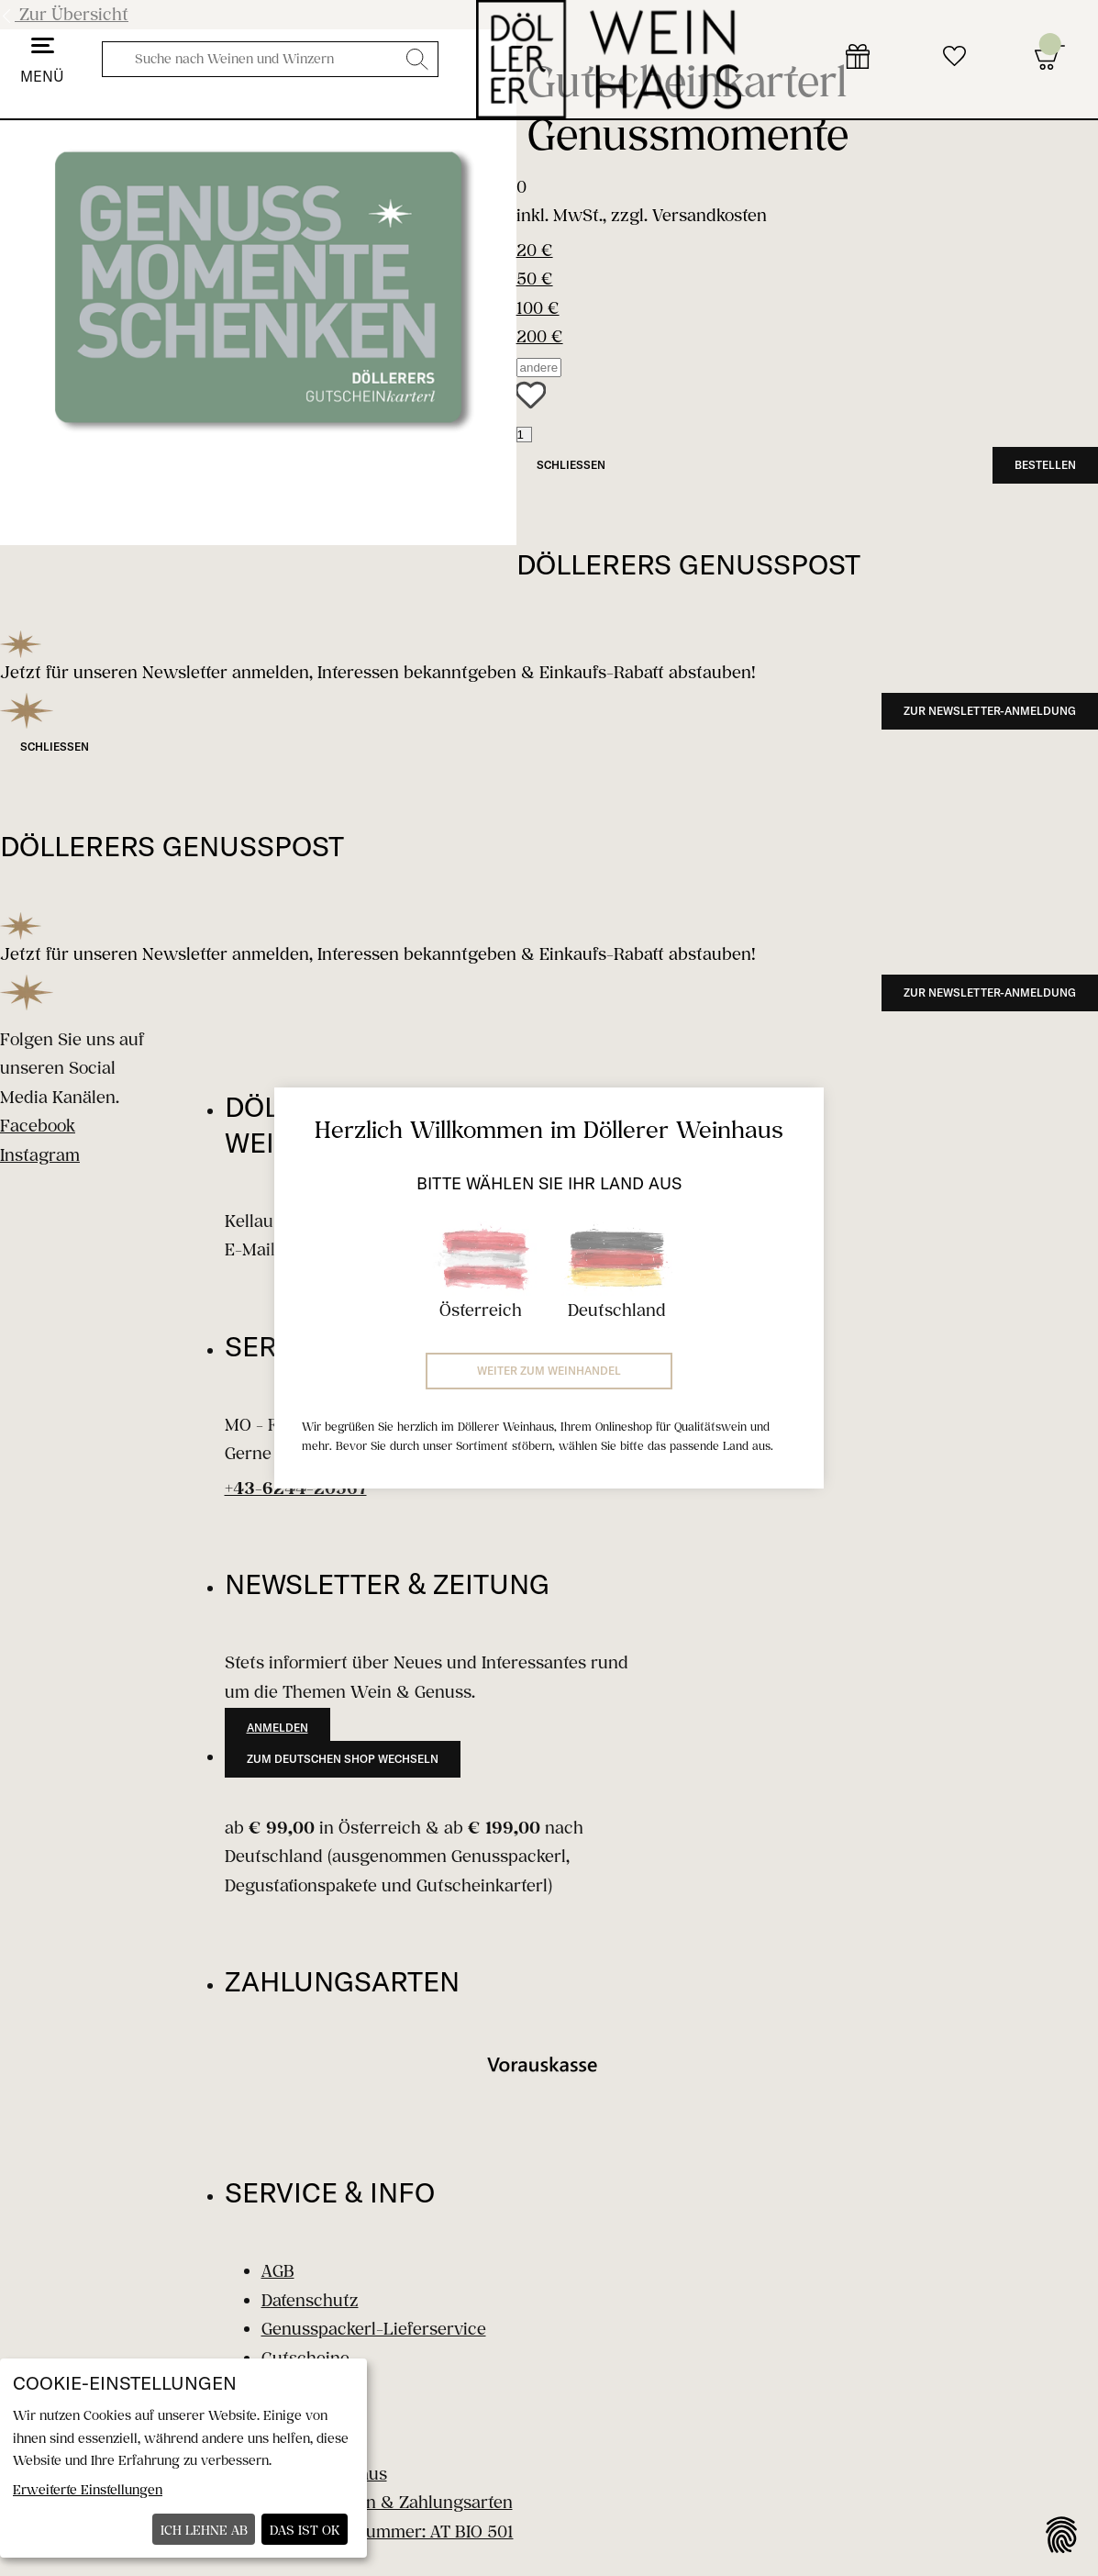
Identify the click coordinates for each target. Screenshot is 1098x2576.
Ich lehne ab (204, 2529)
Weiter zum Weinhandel (549, 1370)
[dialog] (183, 2458)
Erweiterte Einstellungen (87, 2489)
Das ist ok (305, 2529)
